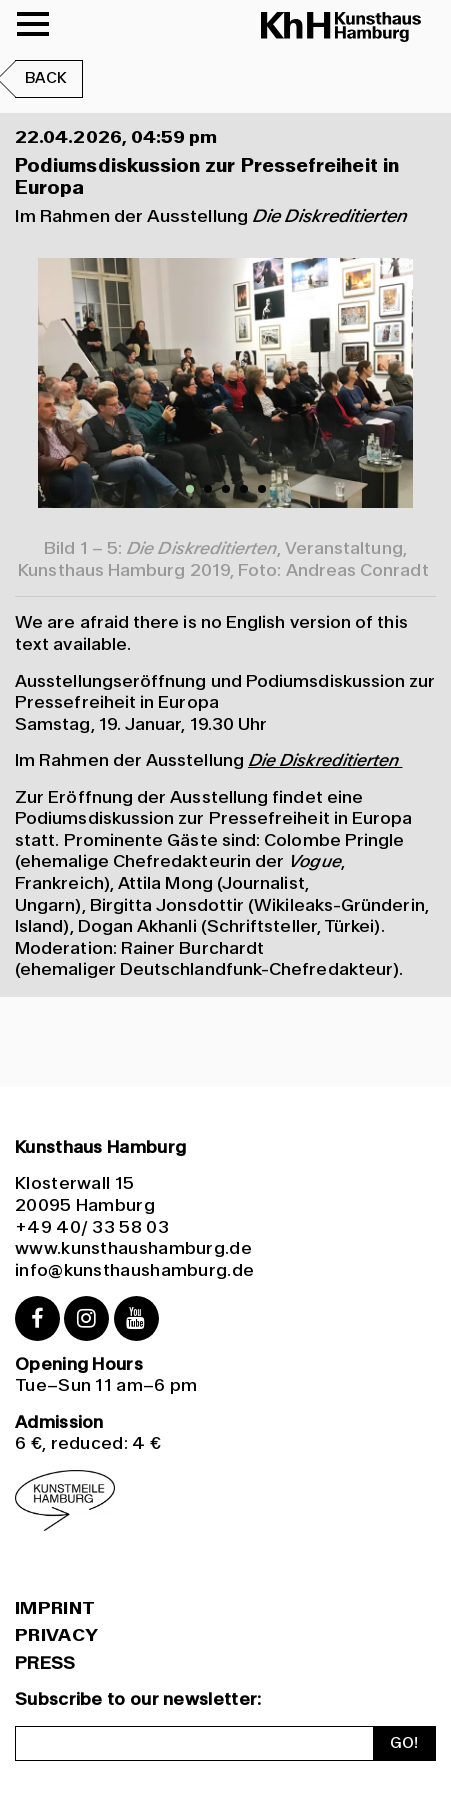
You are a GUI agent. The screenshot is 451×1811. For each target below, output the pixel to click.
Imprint (55, 1609)
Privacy (56, 1636)
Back (46, 78)
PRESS (45, 1663)
